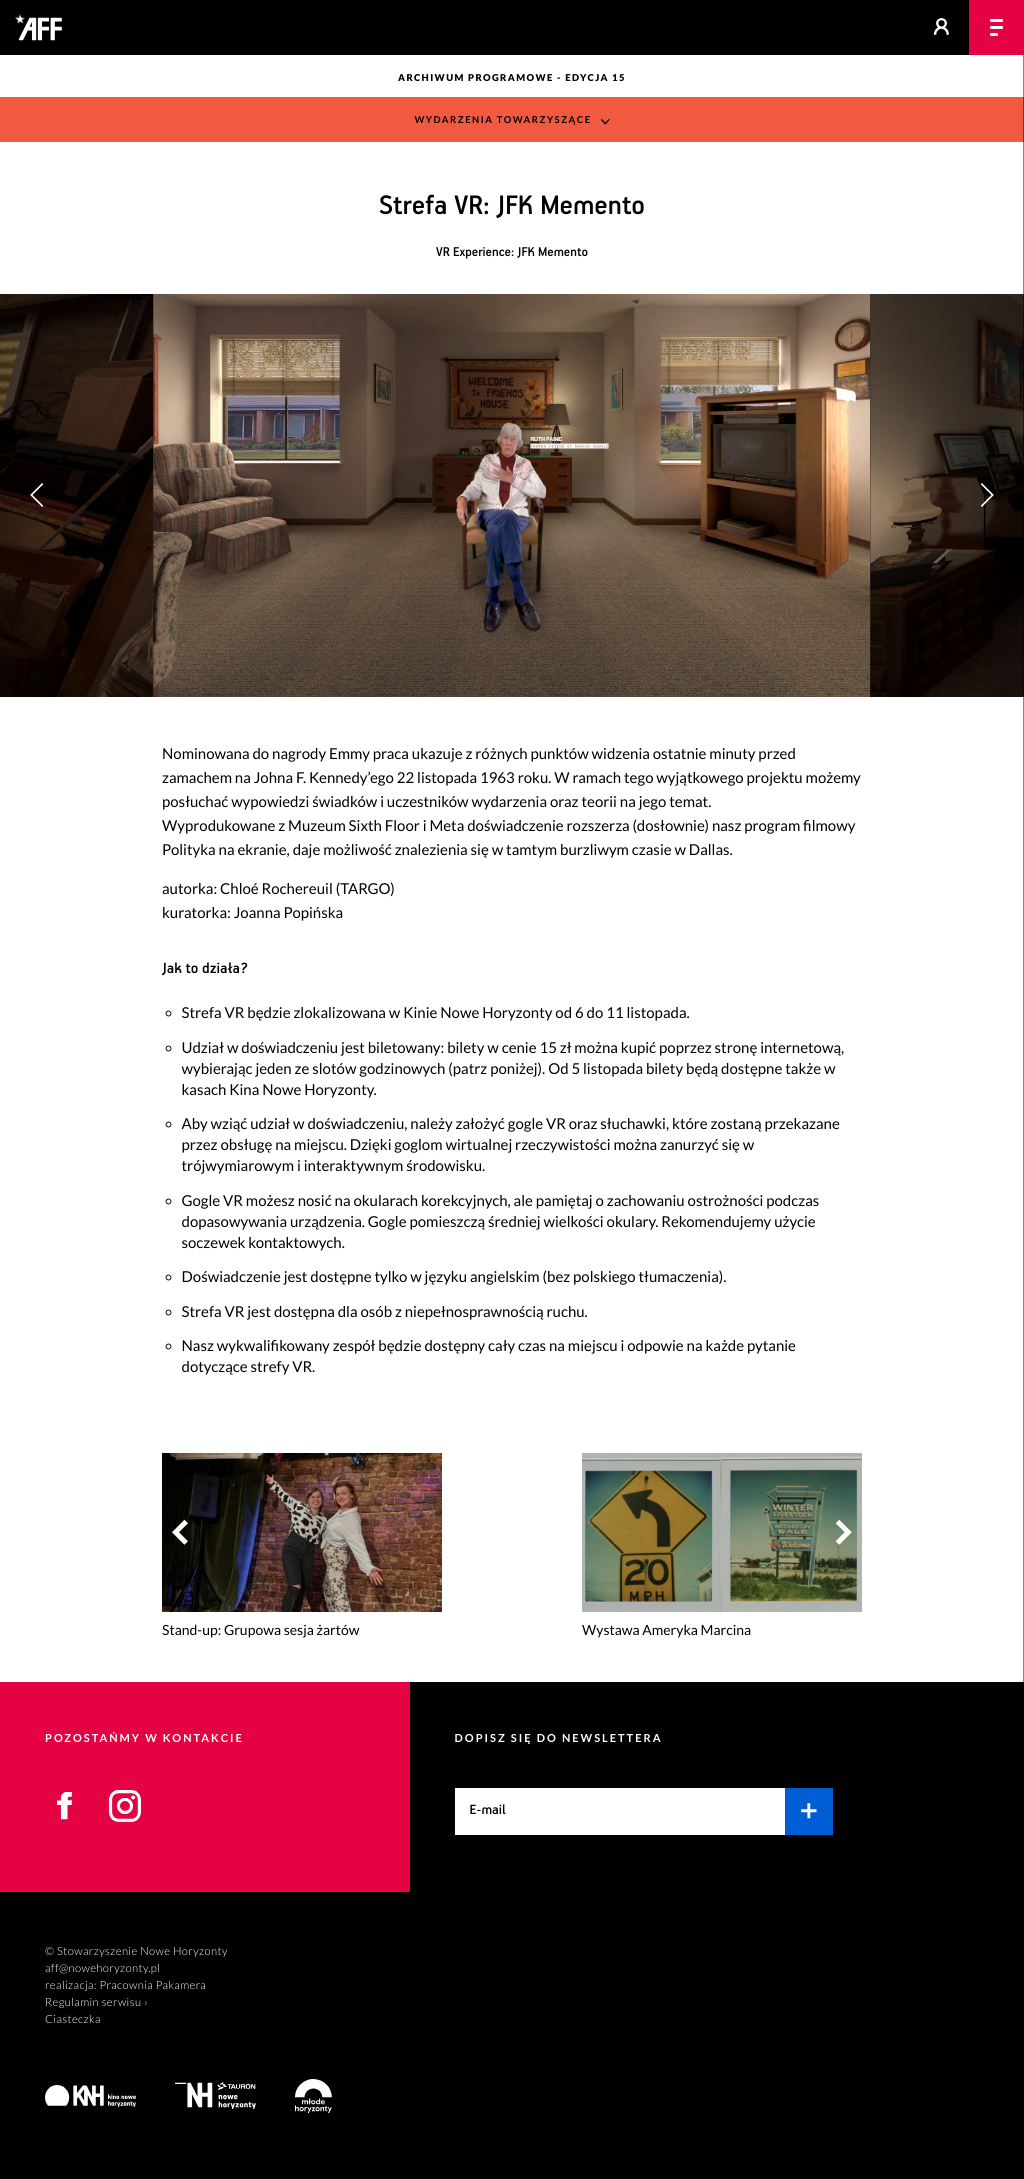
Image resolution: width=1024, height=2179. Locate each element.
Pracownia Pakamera (152, 1985)
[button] (986, 495)
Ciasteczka (73, 2019)
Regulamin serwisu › (96, 2002)
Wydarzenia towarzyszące (502, 120)
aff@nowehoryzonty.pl (102, 1968)
